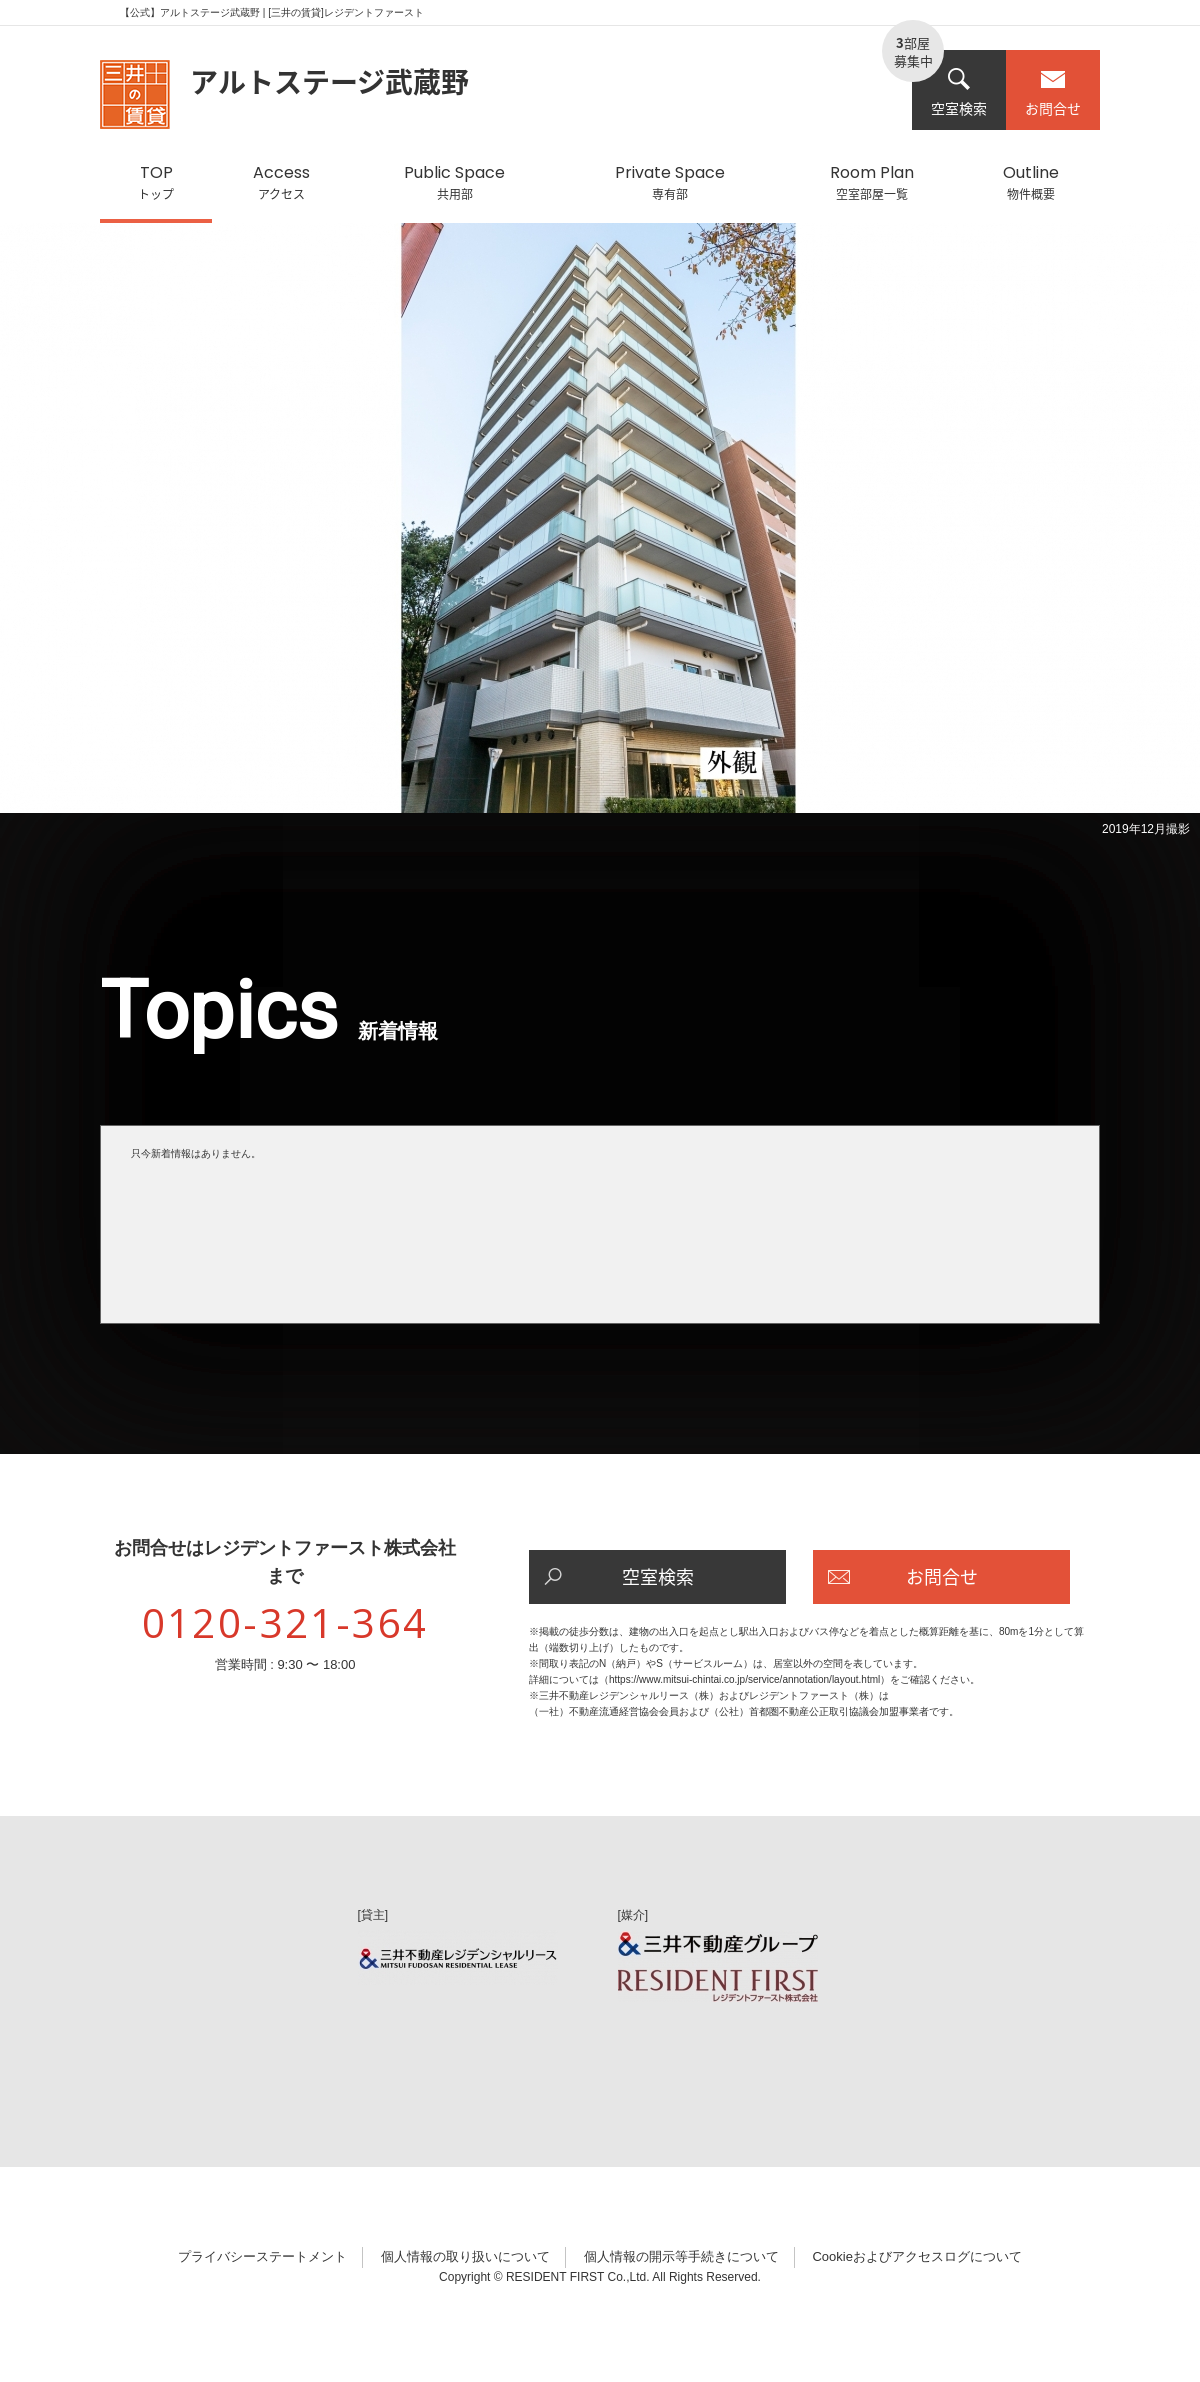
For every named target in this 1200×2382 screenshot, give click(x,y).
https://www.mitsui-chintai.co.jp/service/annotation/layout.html (744, 1679)
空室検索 (959, 92)
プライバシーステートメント (262, 2256)
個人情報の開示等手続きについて (681, 2256)
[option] (600, 534)
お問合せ (1053, 92)
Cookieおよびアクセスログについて (916, 2256)
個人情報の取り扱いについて (465, 2256)
